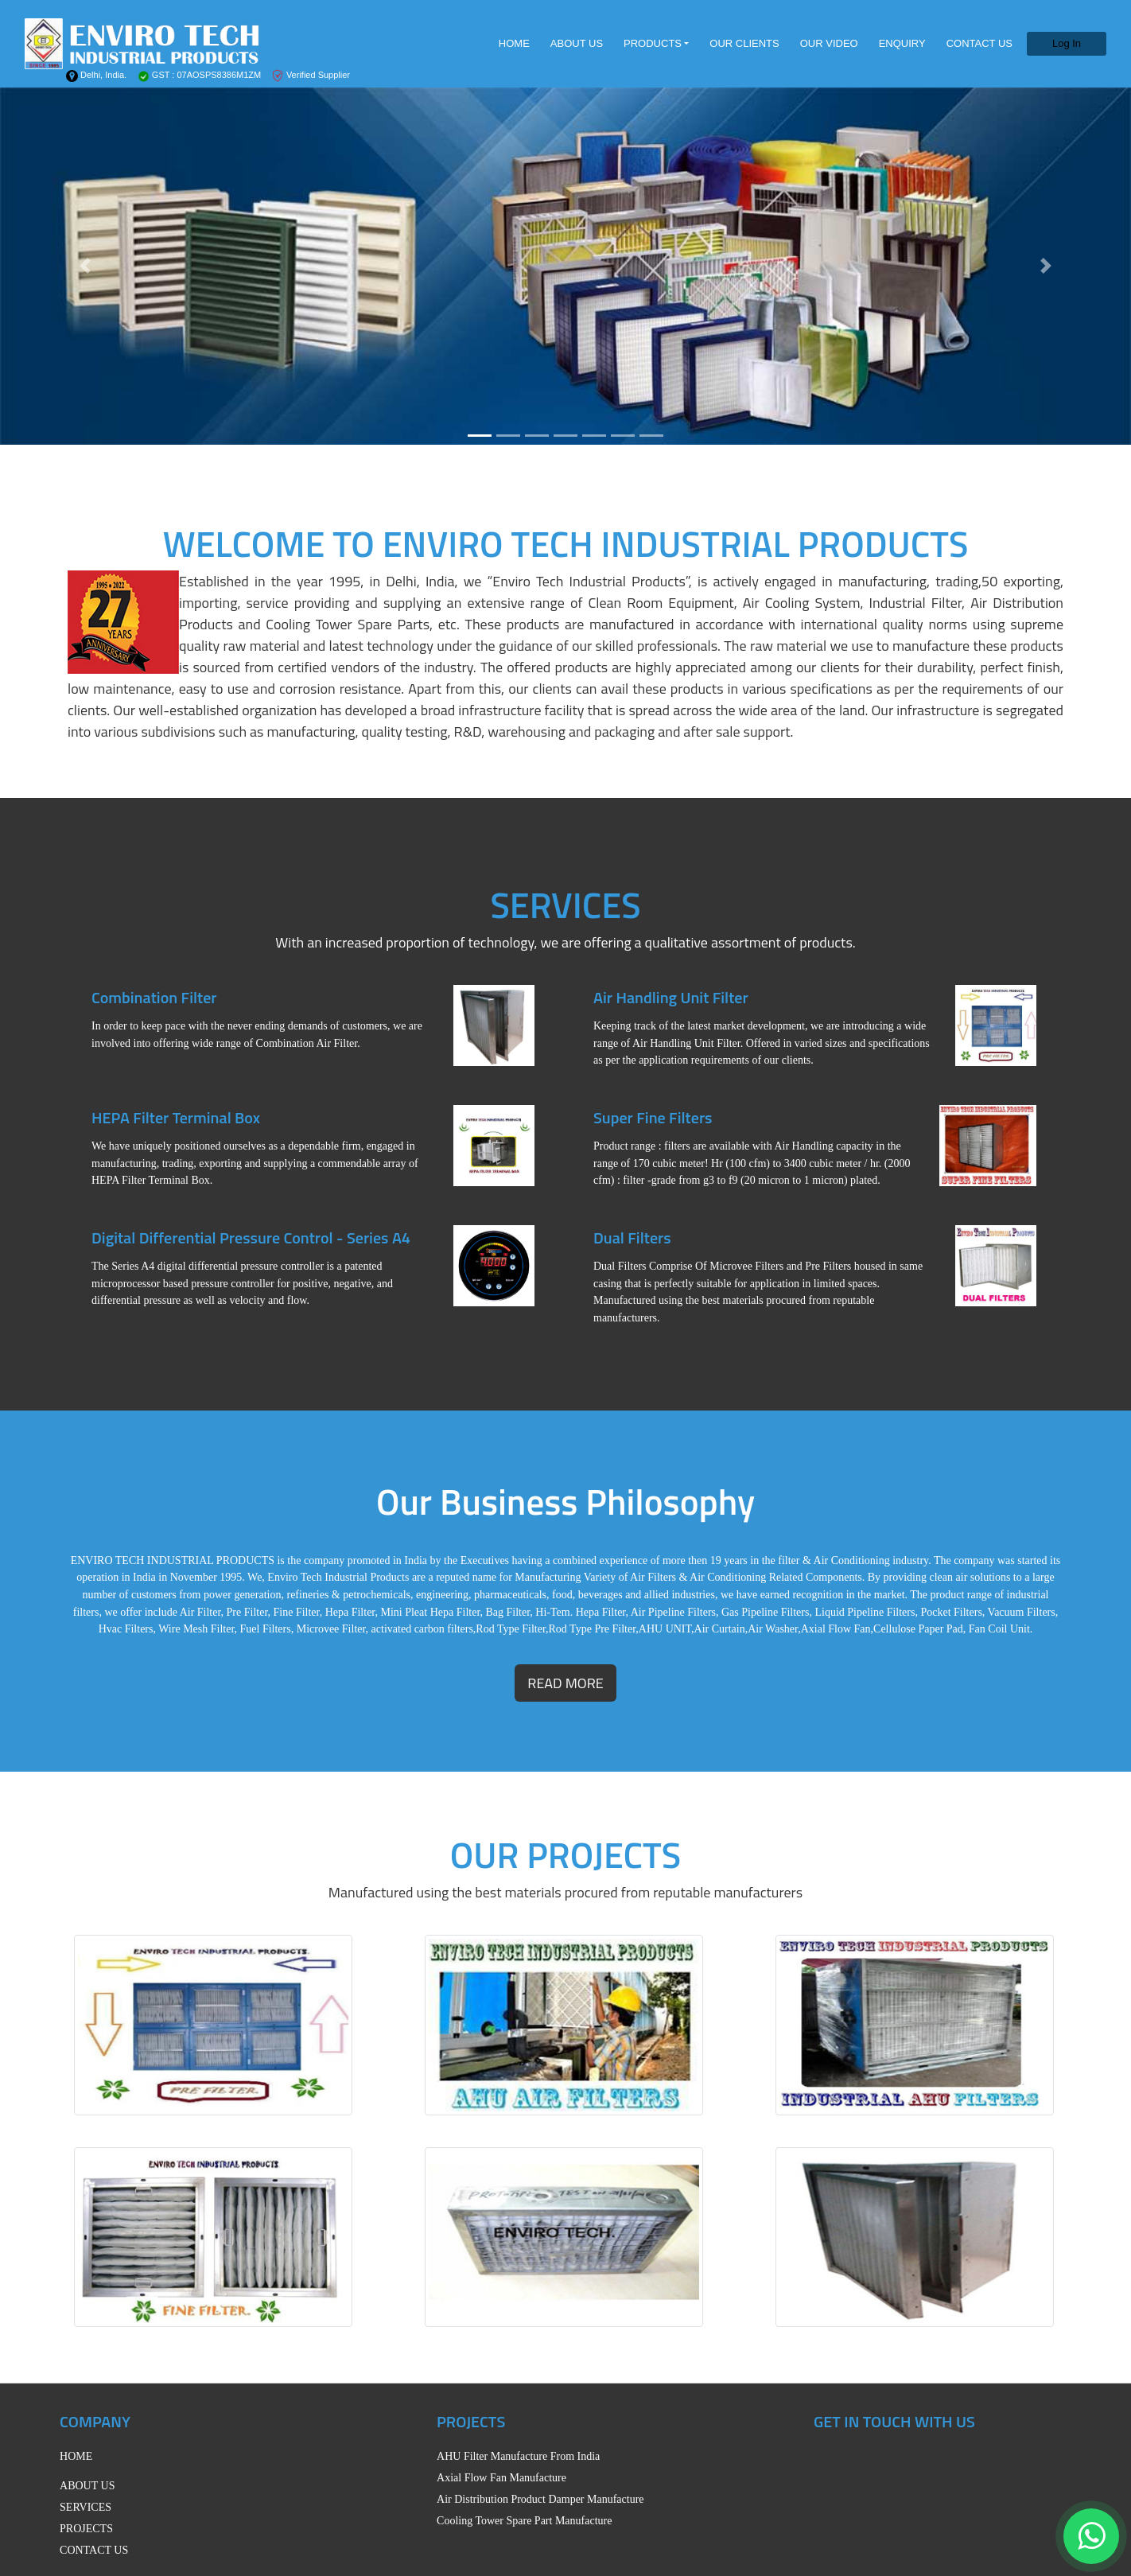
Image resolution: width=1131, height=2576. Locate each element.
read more (565, 1683)
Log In (1066, 43)
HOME (514, 43)
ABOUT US (576, 43)
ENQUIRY (902, 43)
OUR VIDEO (829, 43)
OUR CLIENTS (744, 43)
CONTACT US (979, 43)
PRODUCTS (653, 43)
